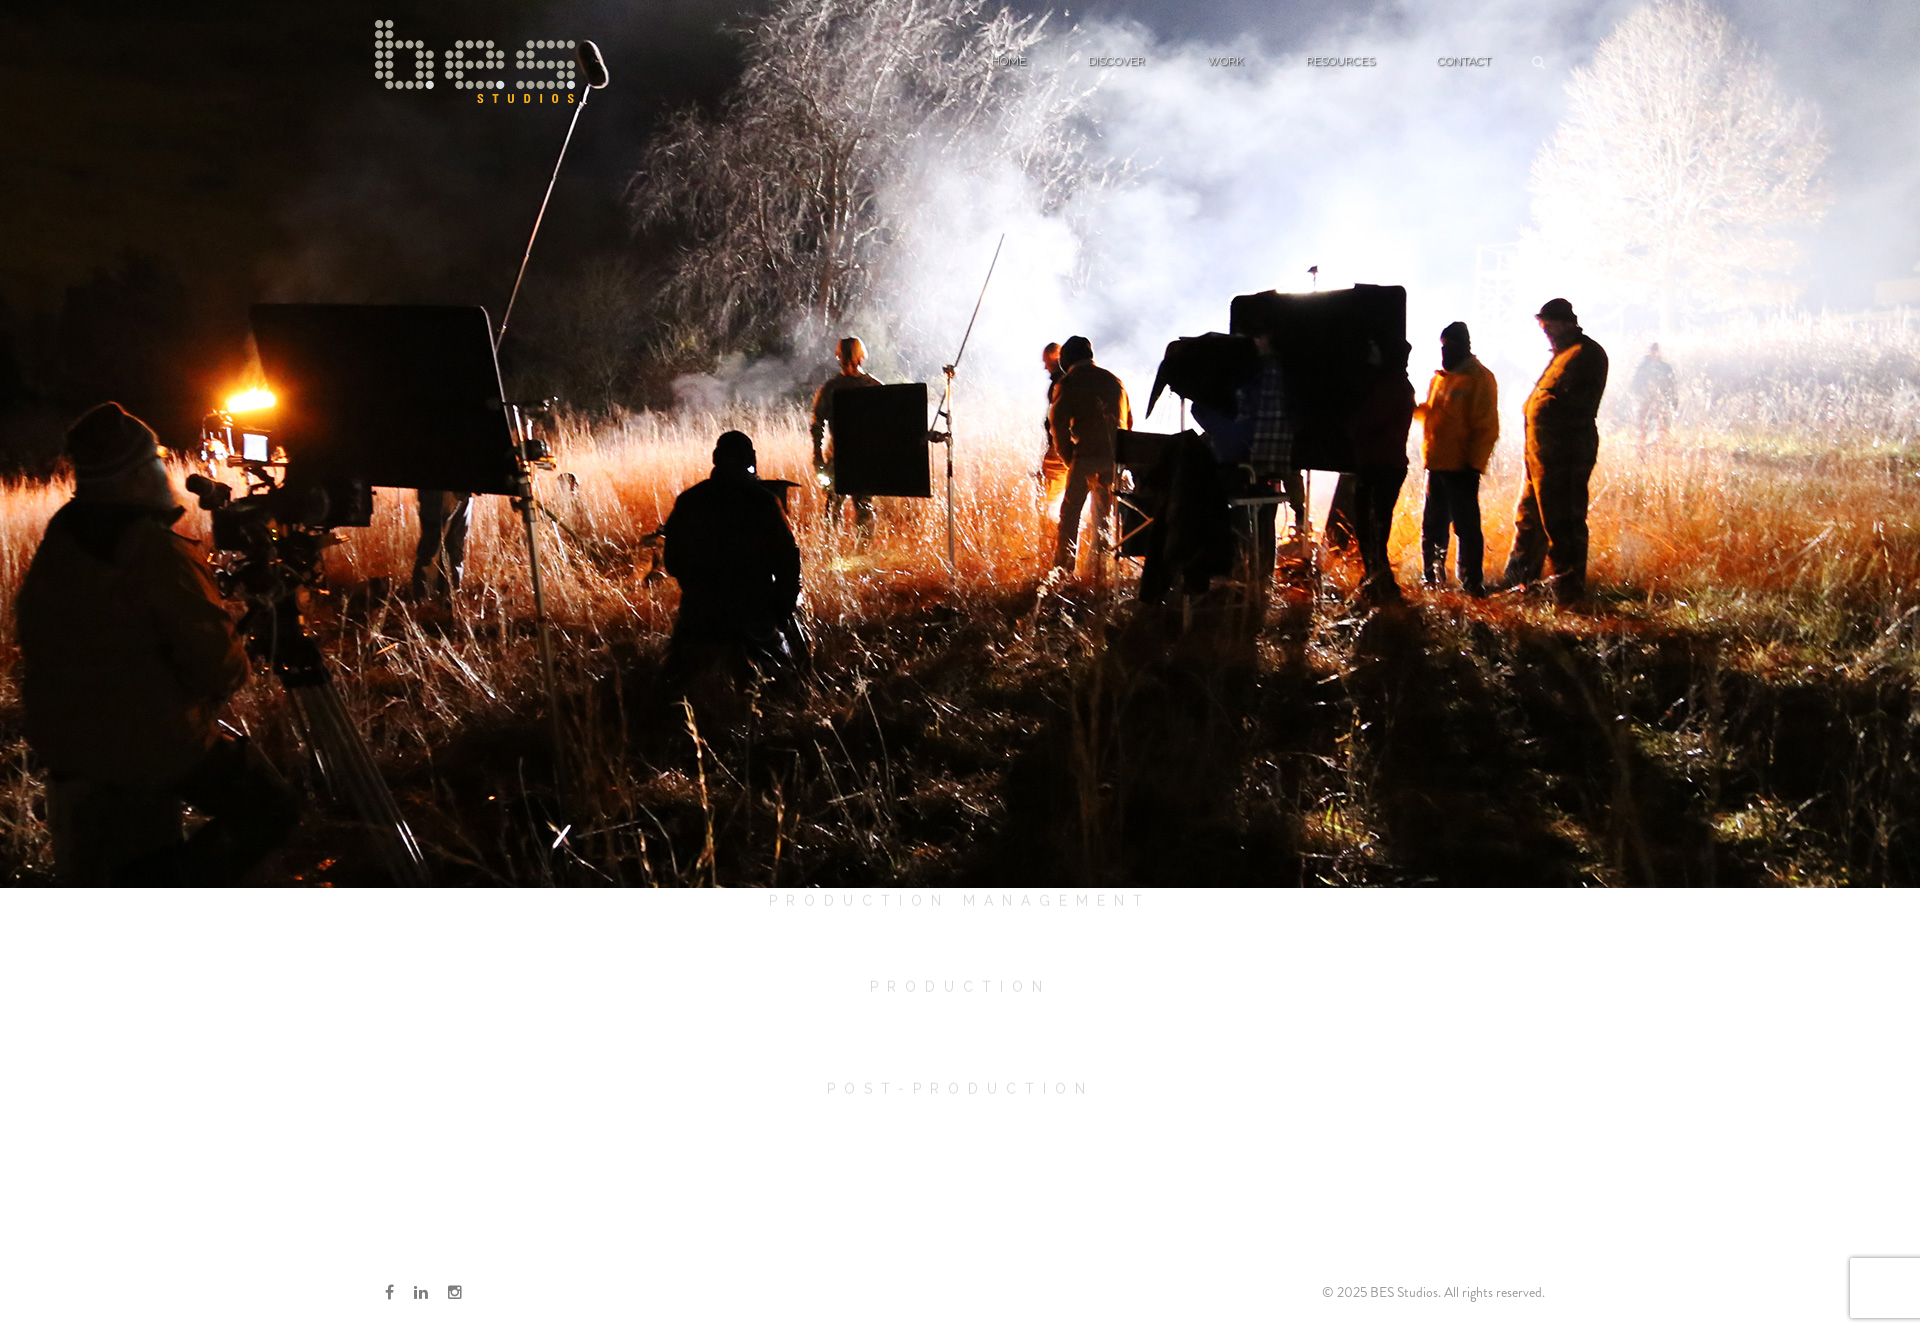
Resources (1340, 61)
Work (1225, 61)
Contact (1464, 61)
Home (1008, 61)
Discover (1116, 61)
